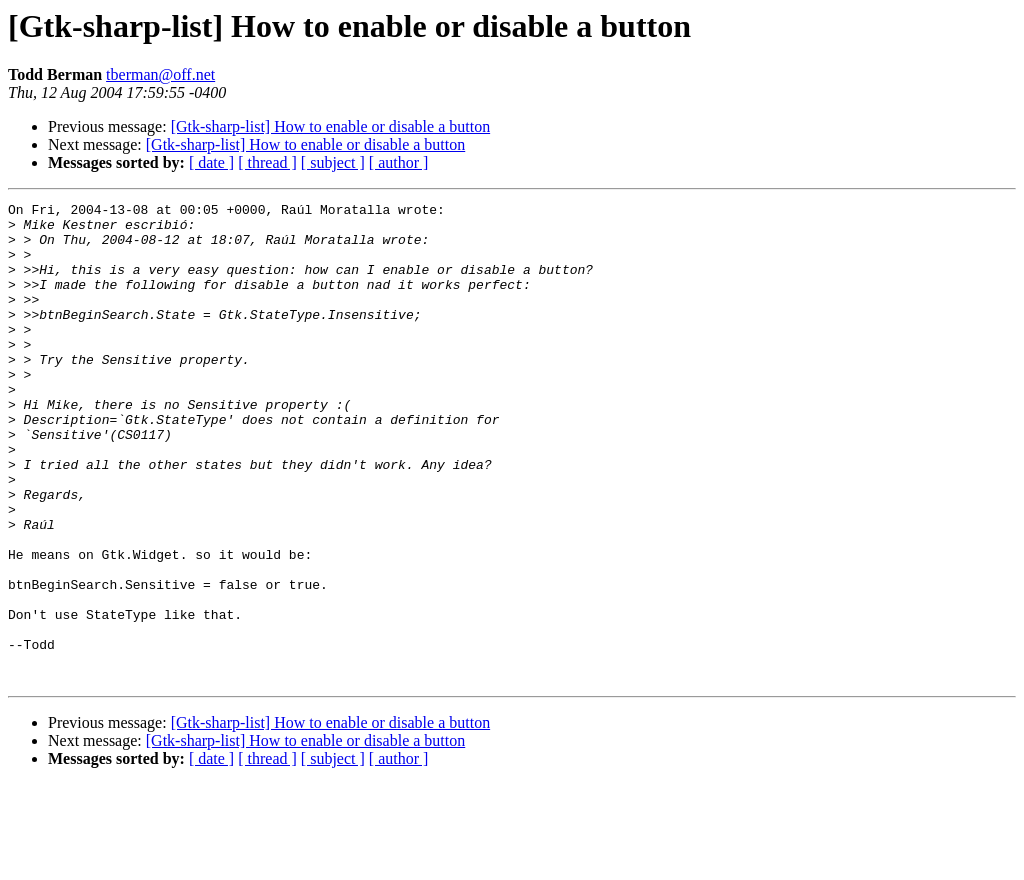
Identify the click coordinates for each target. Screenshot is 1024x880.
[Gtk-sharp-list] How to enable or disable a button (330, 126)
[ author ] (399, 162)
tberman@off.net (160, 74)
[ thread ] (267, 162)
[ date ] (211, 162)
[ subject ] (333, 162)
